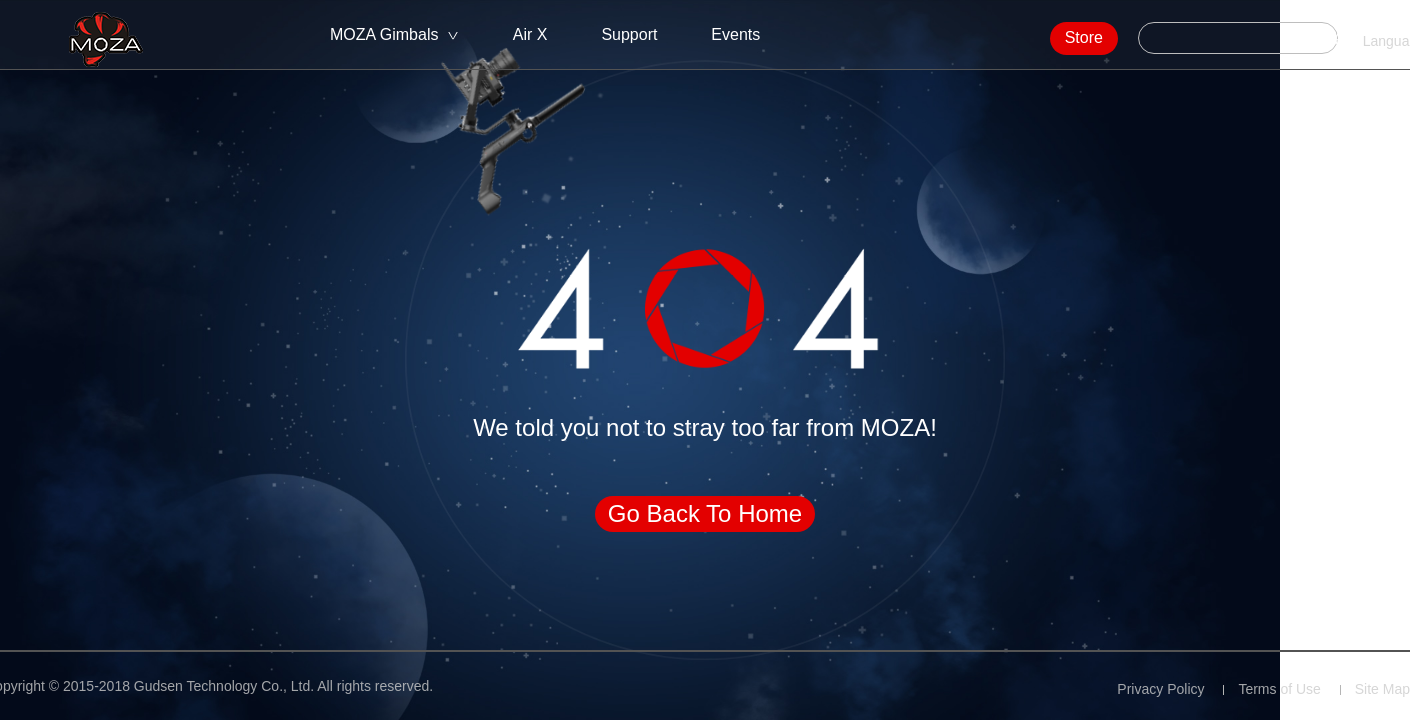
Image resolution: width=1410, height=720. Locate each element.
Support (629, 34)
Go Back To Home (705, 513)
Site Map (1382, 689)
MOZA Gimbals (384, 34)
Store (1031, 37)
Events (735, 34)
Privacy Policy (1160, 689)
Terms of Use (1279, 689)
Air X (530, 34)
